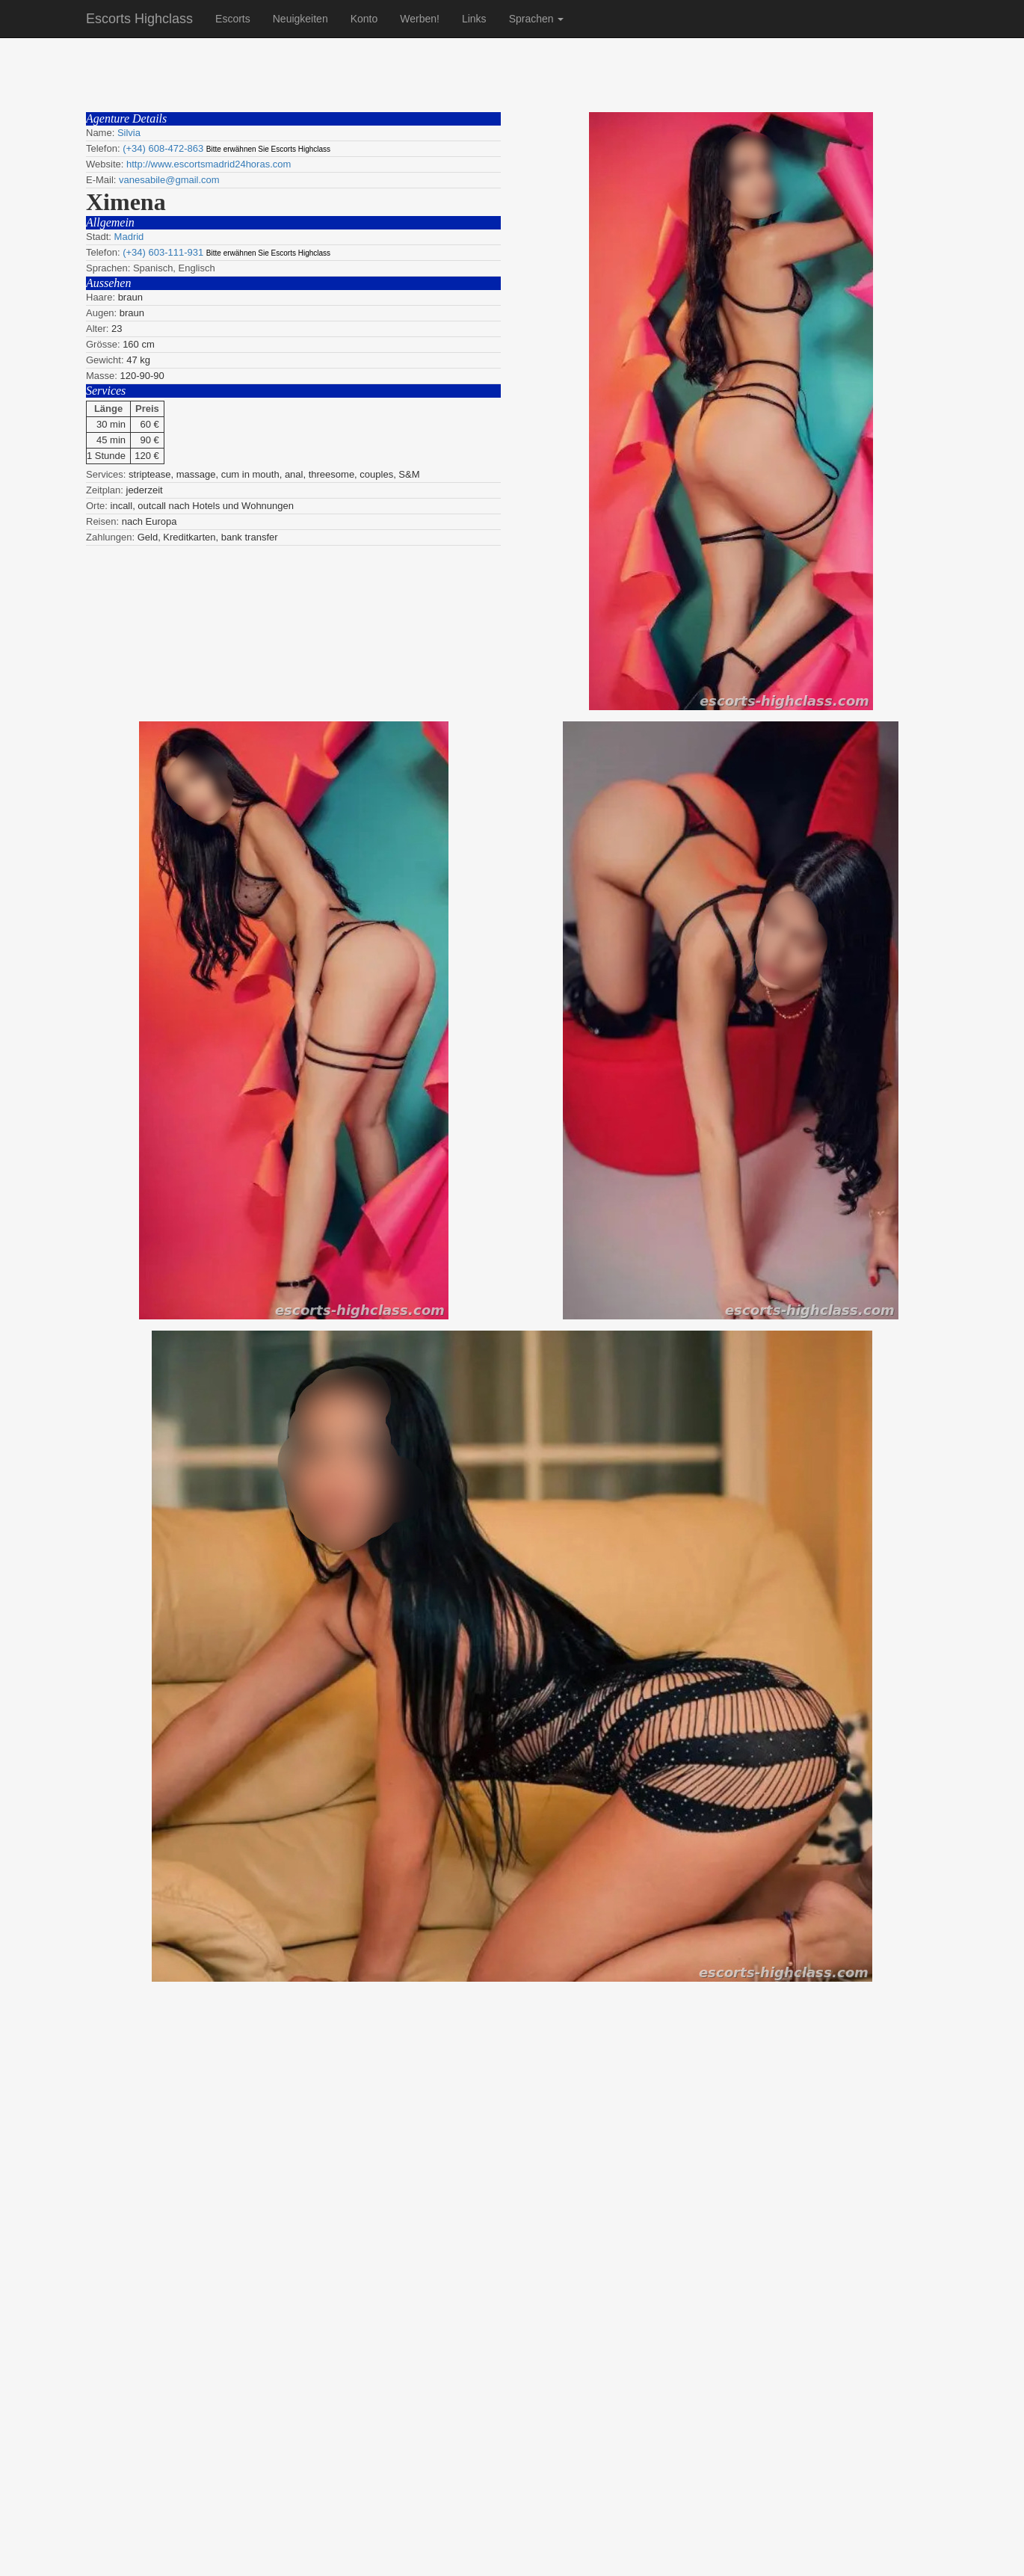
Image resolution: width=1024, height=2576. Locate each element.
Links (474, 19)
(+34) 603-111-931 (163, 252)
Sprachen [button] (536, 19)
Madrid (129, 236)
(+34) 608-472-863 (163, 148)
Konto (364, 19)
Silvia (129, 132)
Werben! (419, 19)
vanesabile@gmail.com (169, 179)
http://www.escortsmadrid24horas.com (208, 164)
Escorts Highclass (139, 18)
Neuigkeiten (300, 19)
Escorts (232, 19)
